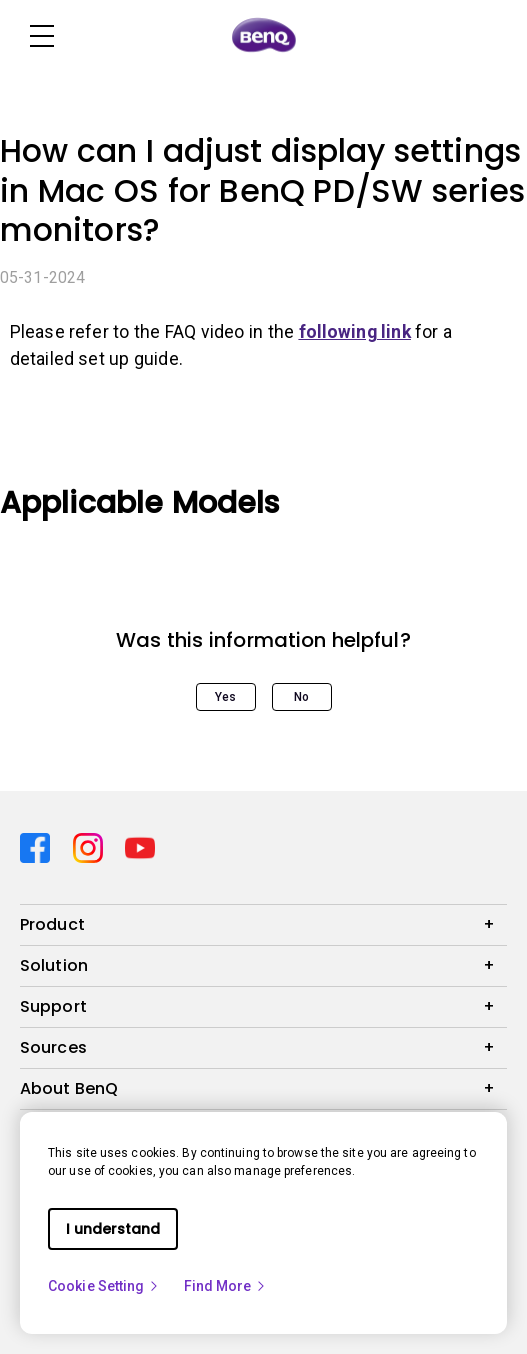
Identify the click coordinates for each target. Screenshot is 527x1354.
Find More (226, 1286)
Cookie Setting (104, 1286)
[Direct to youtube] (140, 846)
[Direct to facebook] (38, 846)
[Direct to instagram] (91, 846)
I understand (113, 1229)
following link (355, 332)
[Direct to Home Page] (264, 36)
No (301, 697)
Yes (225, 697)
